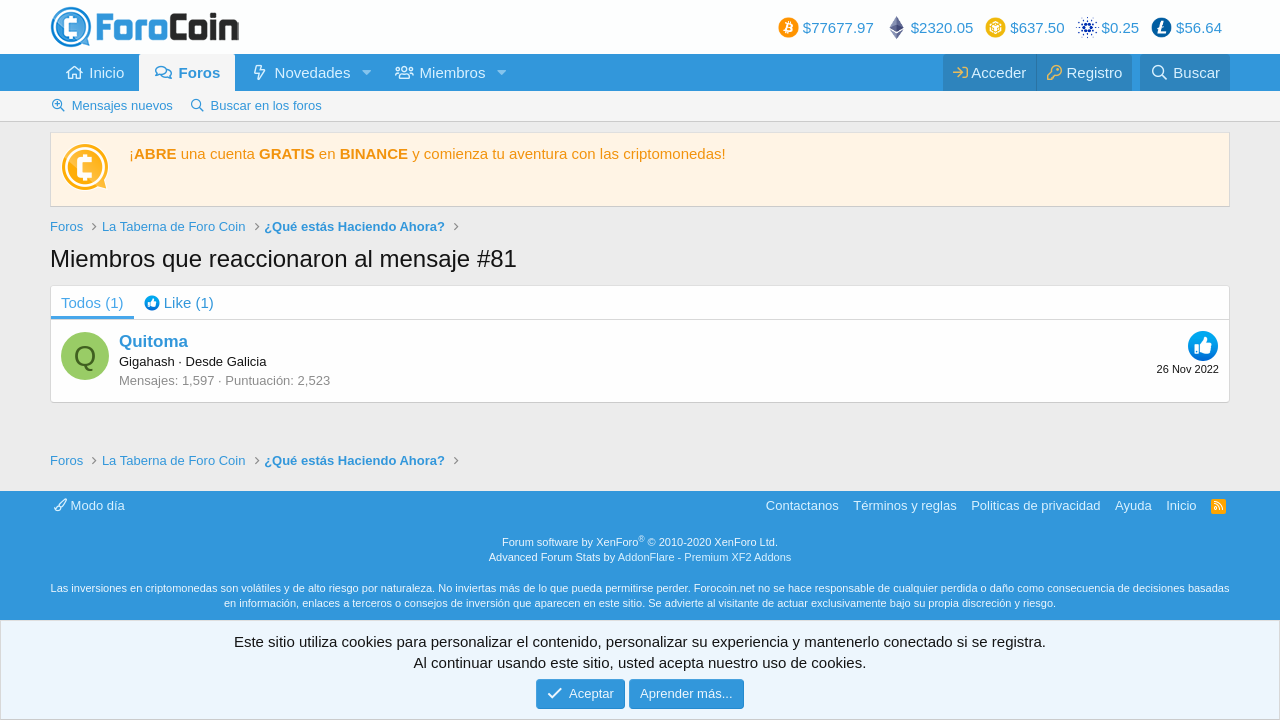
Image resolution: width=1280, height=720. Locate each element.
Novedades (313, 72)
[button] (366, 72)
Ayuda (1133, 505)
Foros (200, 72)
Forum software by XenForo (640, 542)
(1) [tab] (92, 302)
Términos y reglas (904, 505)
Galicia (247, 361)
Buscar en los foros (266, 105)
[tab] (179, 302)
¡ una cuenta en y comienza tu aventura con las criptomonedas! (427, 153)
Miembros (453, 72)
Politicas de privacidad (1035, 505)
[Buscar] (1185, 72)
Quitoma (153, 341)
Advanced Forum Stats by (640, 557)
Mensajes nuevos (122, 105)
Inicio (106, 72)
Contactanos (802, 505)
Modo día (89, 505)
